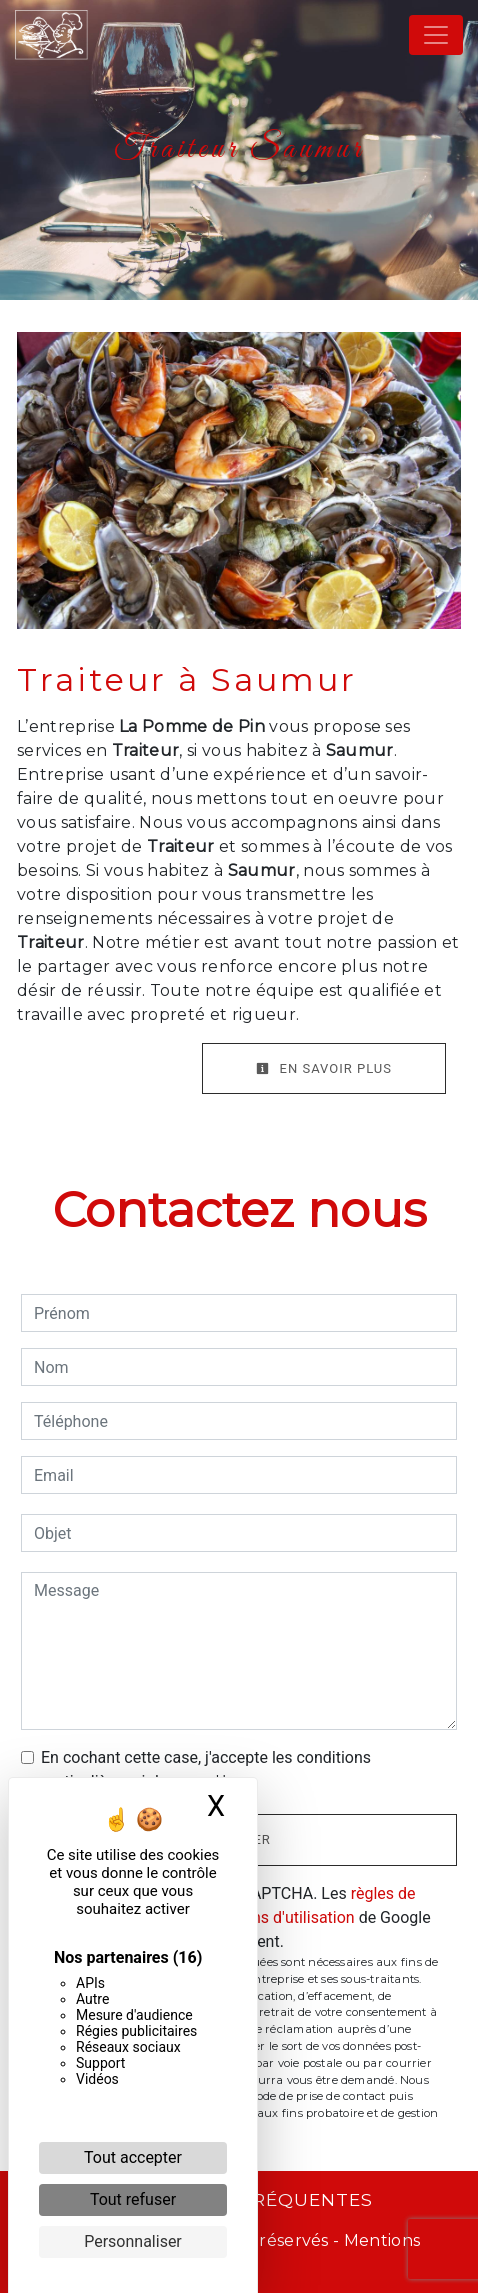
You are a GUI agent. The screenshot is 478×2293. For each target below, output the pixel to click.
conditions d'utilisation (275, 1917)
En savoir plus (324, 1068)
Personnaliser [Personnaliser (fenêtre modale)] (133, 2241)
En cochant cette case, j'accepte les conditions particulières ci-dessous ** (206, 1769)
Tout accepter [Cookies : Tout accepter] (133, 2157)
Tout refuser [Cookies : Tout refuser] (133, 2199)
